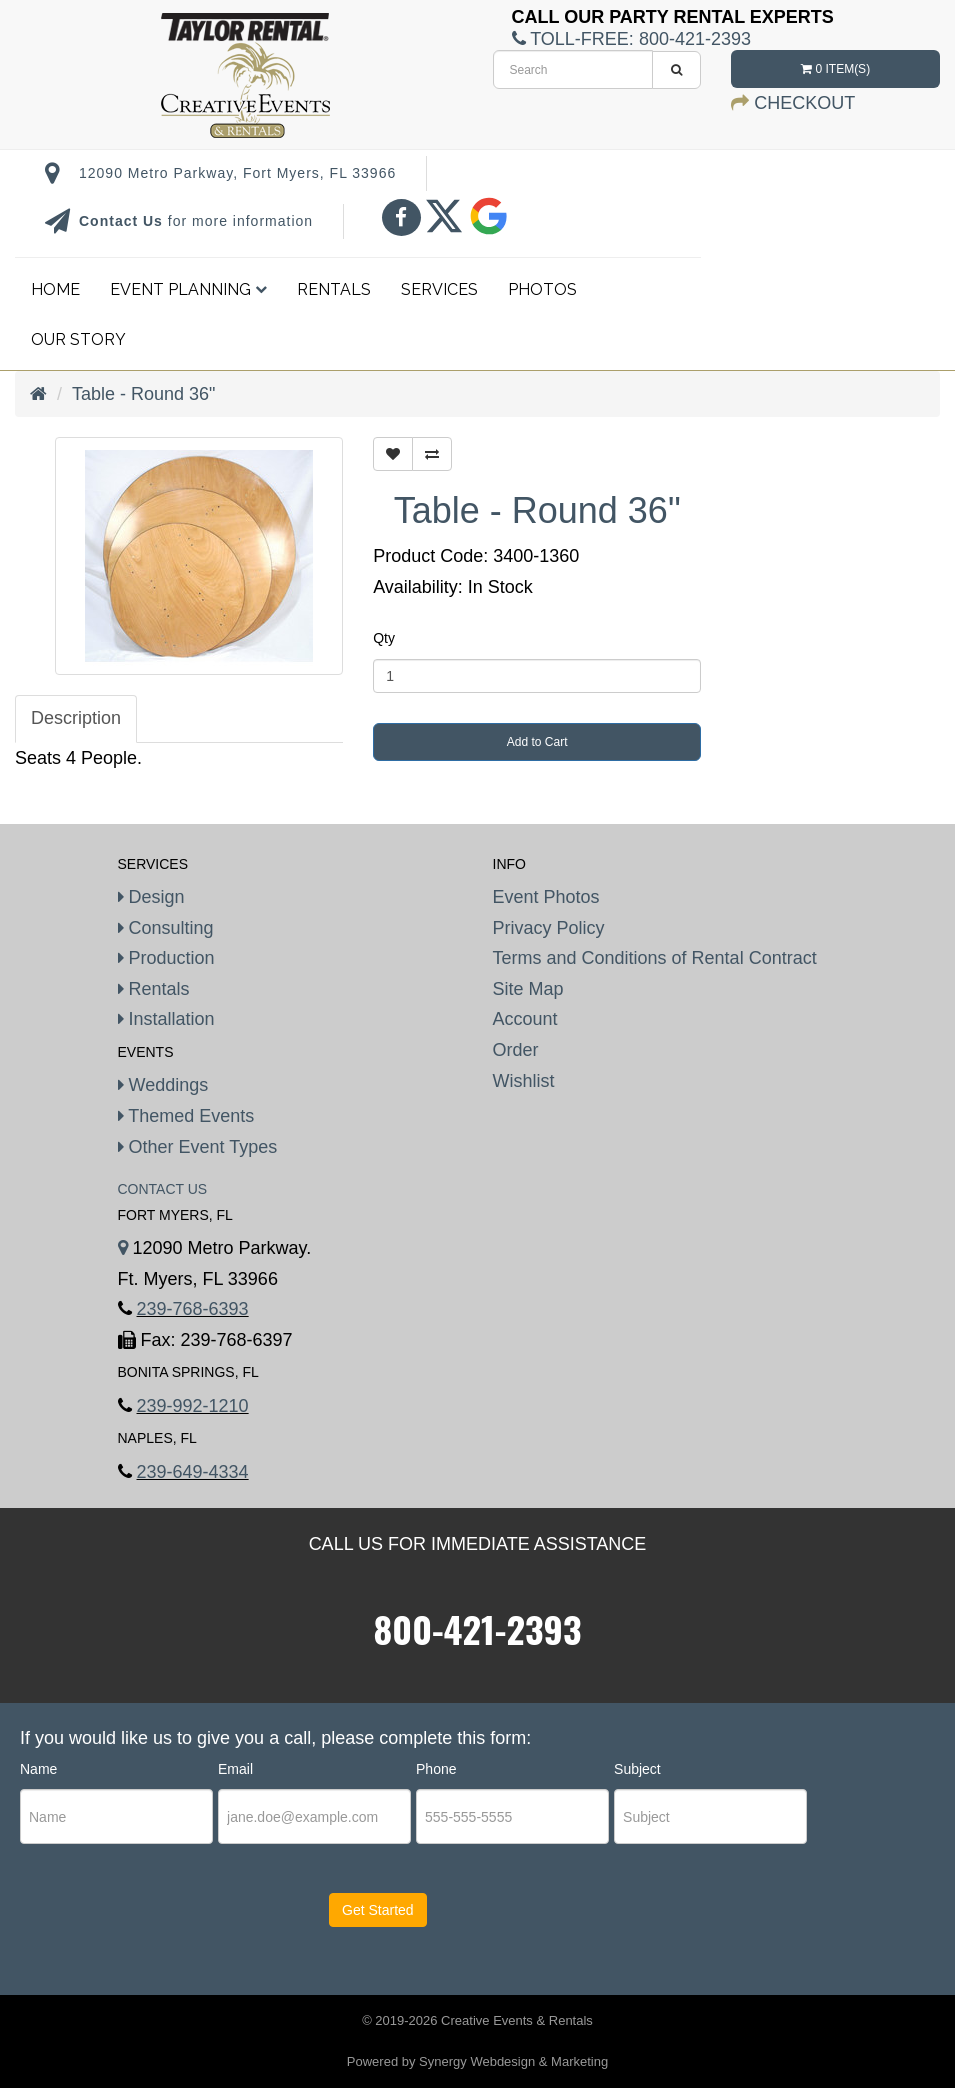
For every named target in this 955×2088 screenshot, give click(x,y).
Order (516, 1050)
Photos (542, 289)
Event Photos (546, 897)
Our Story (78, 339)
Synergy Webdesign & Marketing (513, 2061)
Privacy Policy (549, 928)
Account (525, 1019)
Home (55, 289)
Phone (436, 1769)
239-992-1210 (193, 1406)
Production (166, 958)
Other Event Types (198, 1147)
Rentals (334, 289)
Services (439, 289)
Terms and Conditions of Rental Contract (655, 958)
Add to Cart (537, 742)
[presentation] (141, 1928)
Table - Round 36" (143, 394)
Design (151, 897)
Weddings (163, 1085)
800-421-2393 (478, 1628)
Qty (384, 638)
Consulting (166, 928)
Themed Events (186, 1116)
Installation (166, 1019)
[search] (573, 69)
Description (76, 718)
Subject (637, 1769)
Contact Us (123, 221)
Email (235, 1769)
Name (38, 1769)
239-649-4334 (193, 1472)
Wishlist (524, 1081)
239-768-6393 (193, 1309)
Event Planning (188, 289)
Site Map (528, 989)
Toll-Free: (631, 39)
